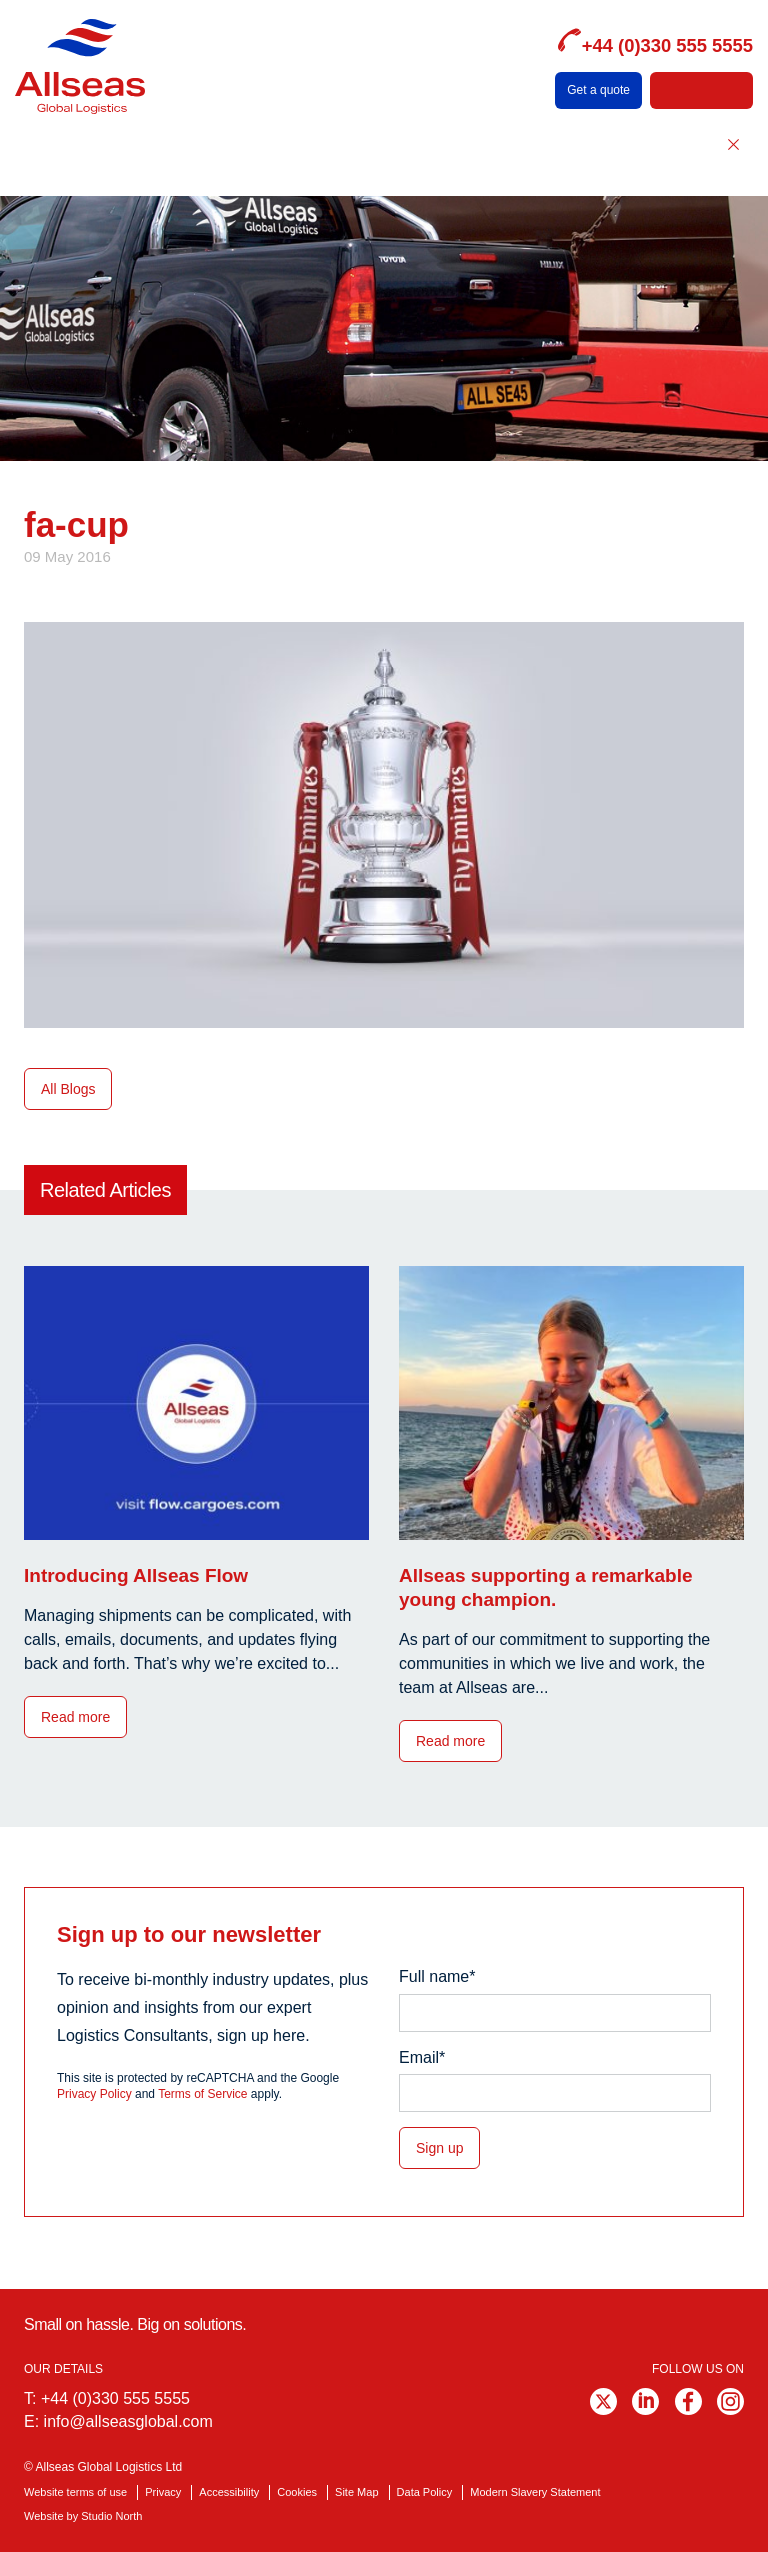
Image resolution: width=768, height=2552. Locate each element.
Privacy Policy (94, 2094)
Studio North (111, 2516)
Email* (422, 2057)
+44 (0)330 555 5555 (115, 2398)
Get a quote (598, 90)
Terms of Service (202, 2094)
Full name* (437, 1976)
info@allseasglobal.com (128, 2421)
